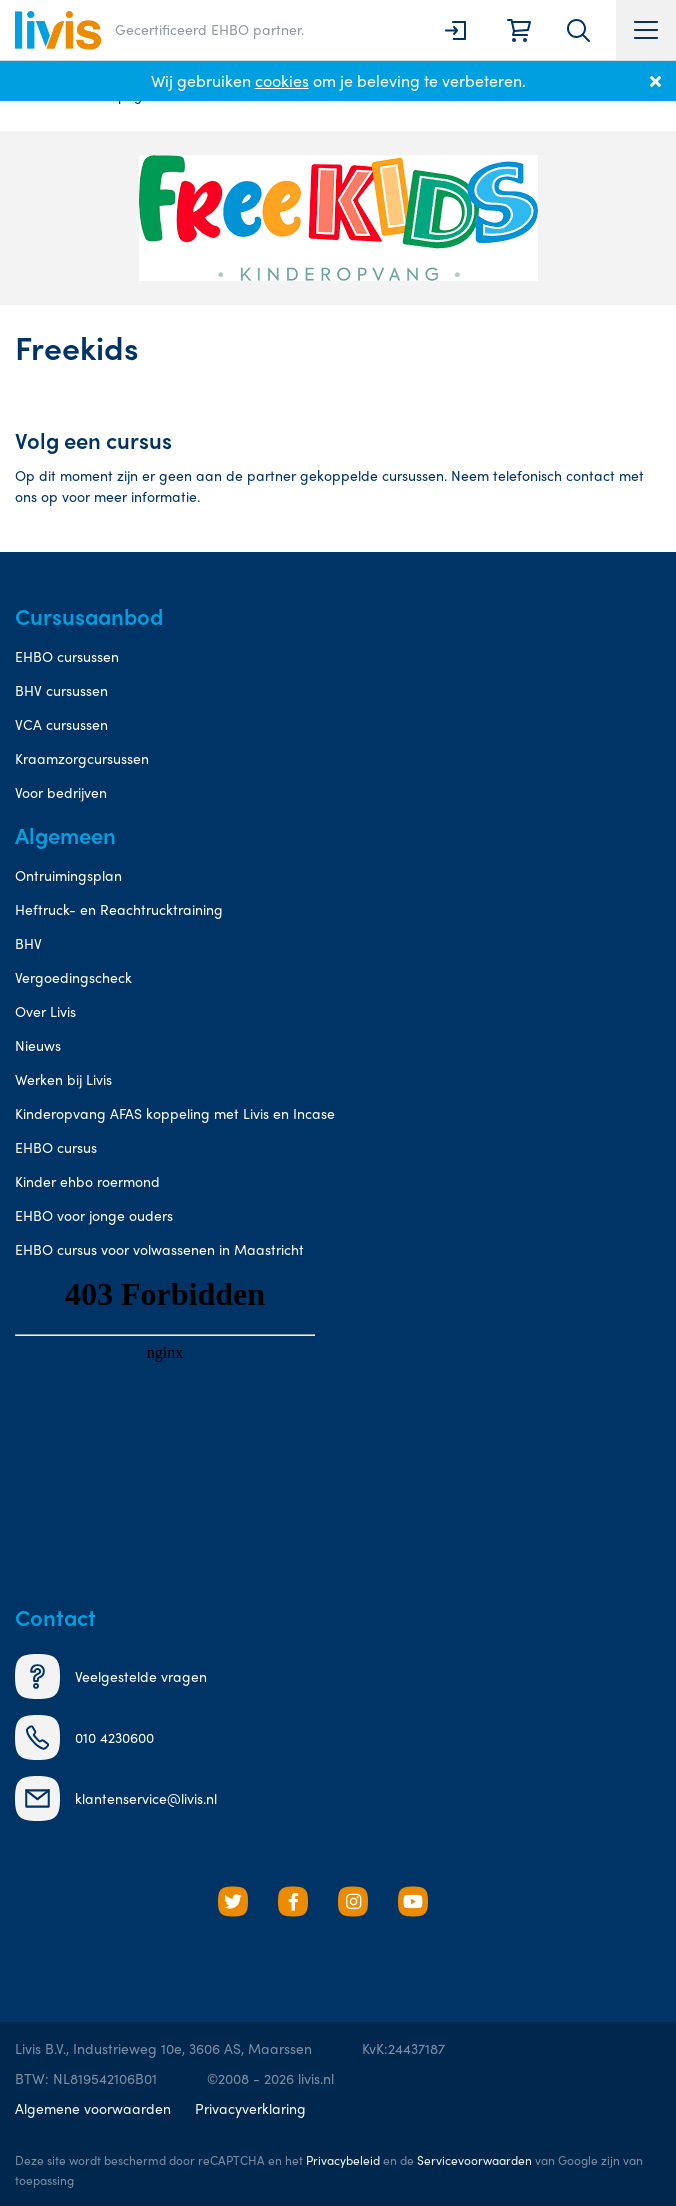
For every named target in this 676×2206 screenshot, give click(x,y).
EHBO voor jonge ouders (94, 1215)
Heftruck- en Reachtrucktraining (119, 909)
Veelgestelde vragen (111, 1676)
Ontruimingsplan (68, 875)
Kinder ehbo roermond (87, 1181)
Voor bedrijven (61, 792)
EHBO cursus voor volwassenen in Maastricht (159, 1249)
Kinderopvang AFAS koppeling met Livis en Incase (175, 1113)
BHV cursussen (61, 690)
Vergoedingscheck (73, 977)
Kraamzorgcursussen (82, 758)
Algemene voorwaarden (93, 2108)
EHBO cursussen (67, 656)
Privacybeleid (343, 2160)
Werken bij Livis (63, 1079)
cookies (282, 80)
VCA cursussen (61, 724)
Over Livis (45, 1011)
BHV (28, 943)
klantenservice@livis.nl (116, 1798)
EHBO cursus (56, 1147)
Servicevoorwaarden (474, 2160)
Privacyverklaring (250, 2108)
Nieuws (38, 1045)
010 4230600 (84, 1737)
